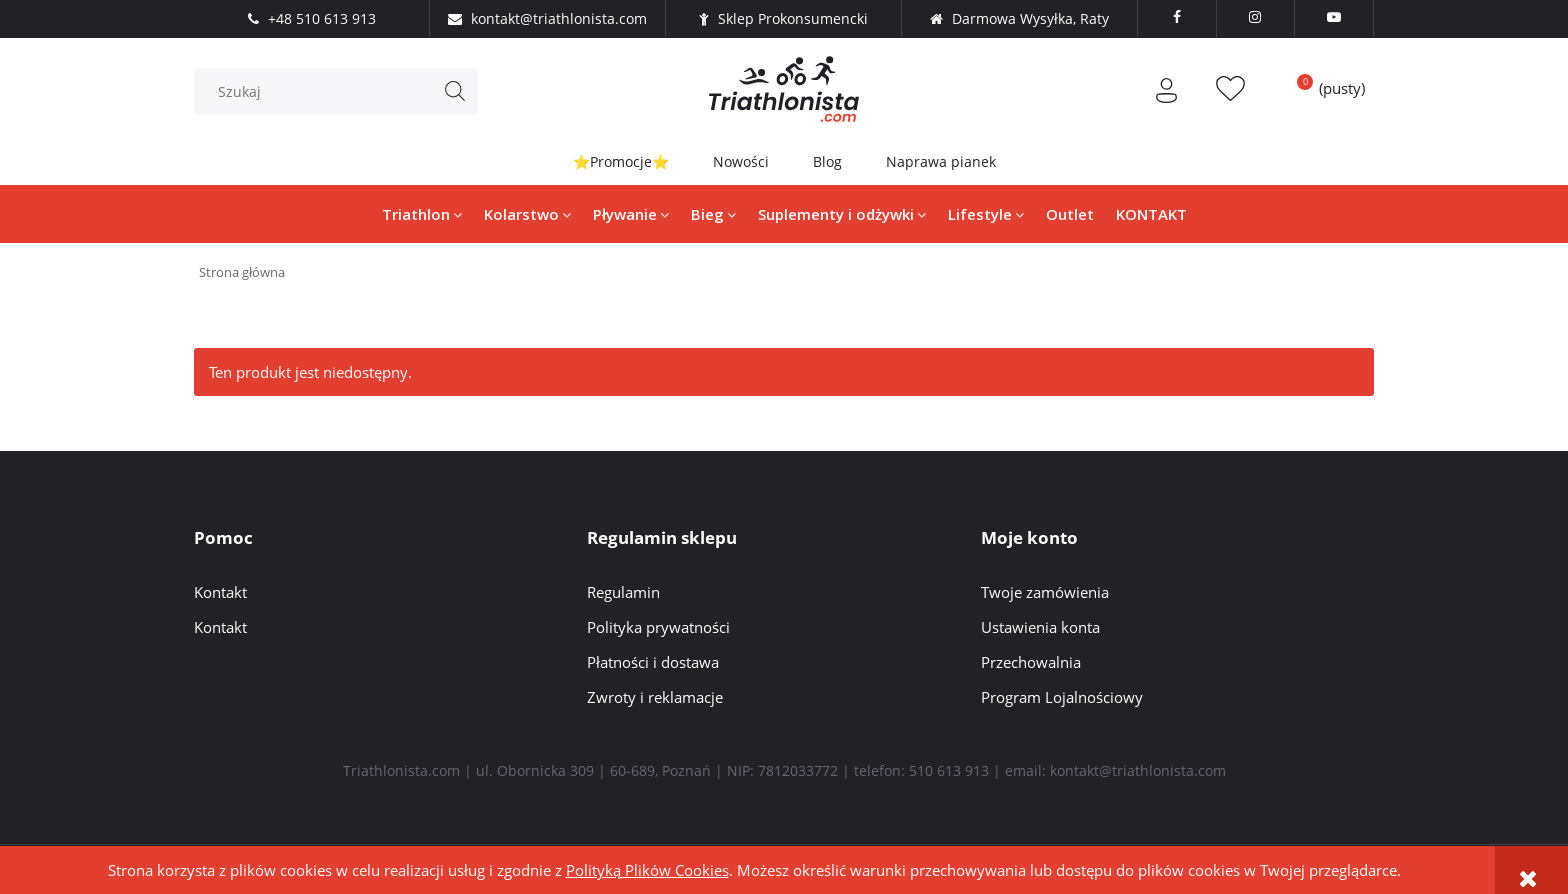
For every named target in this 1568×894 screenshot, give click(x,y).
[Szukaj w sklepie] (341, 91)
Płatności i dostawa (653, 662)
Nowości (741, 161)
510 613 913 (949, 770)
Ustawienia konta (1040, 627)
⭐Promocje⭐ (621, 161)
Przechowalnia (1031, 662)
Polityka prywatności (658, 627)
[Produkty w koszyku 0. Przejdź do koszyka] (1324, 88)
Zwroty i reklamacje (655, 697)
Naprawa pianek (941, 161)
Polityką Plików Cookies (647, 870)
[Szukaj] (455, 91)
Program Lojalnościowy (1062, 697)
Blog (827, 161)
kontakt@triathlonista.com (1138, 770)
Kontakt (220, 592)
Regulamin (623, 592)
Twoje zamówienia (1045, 592)
